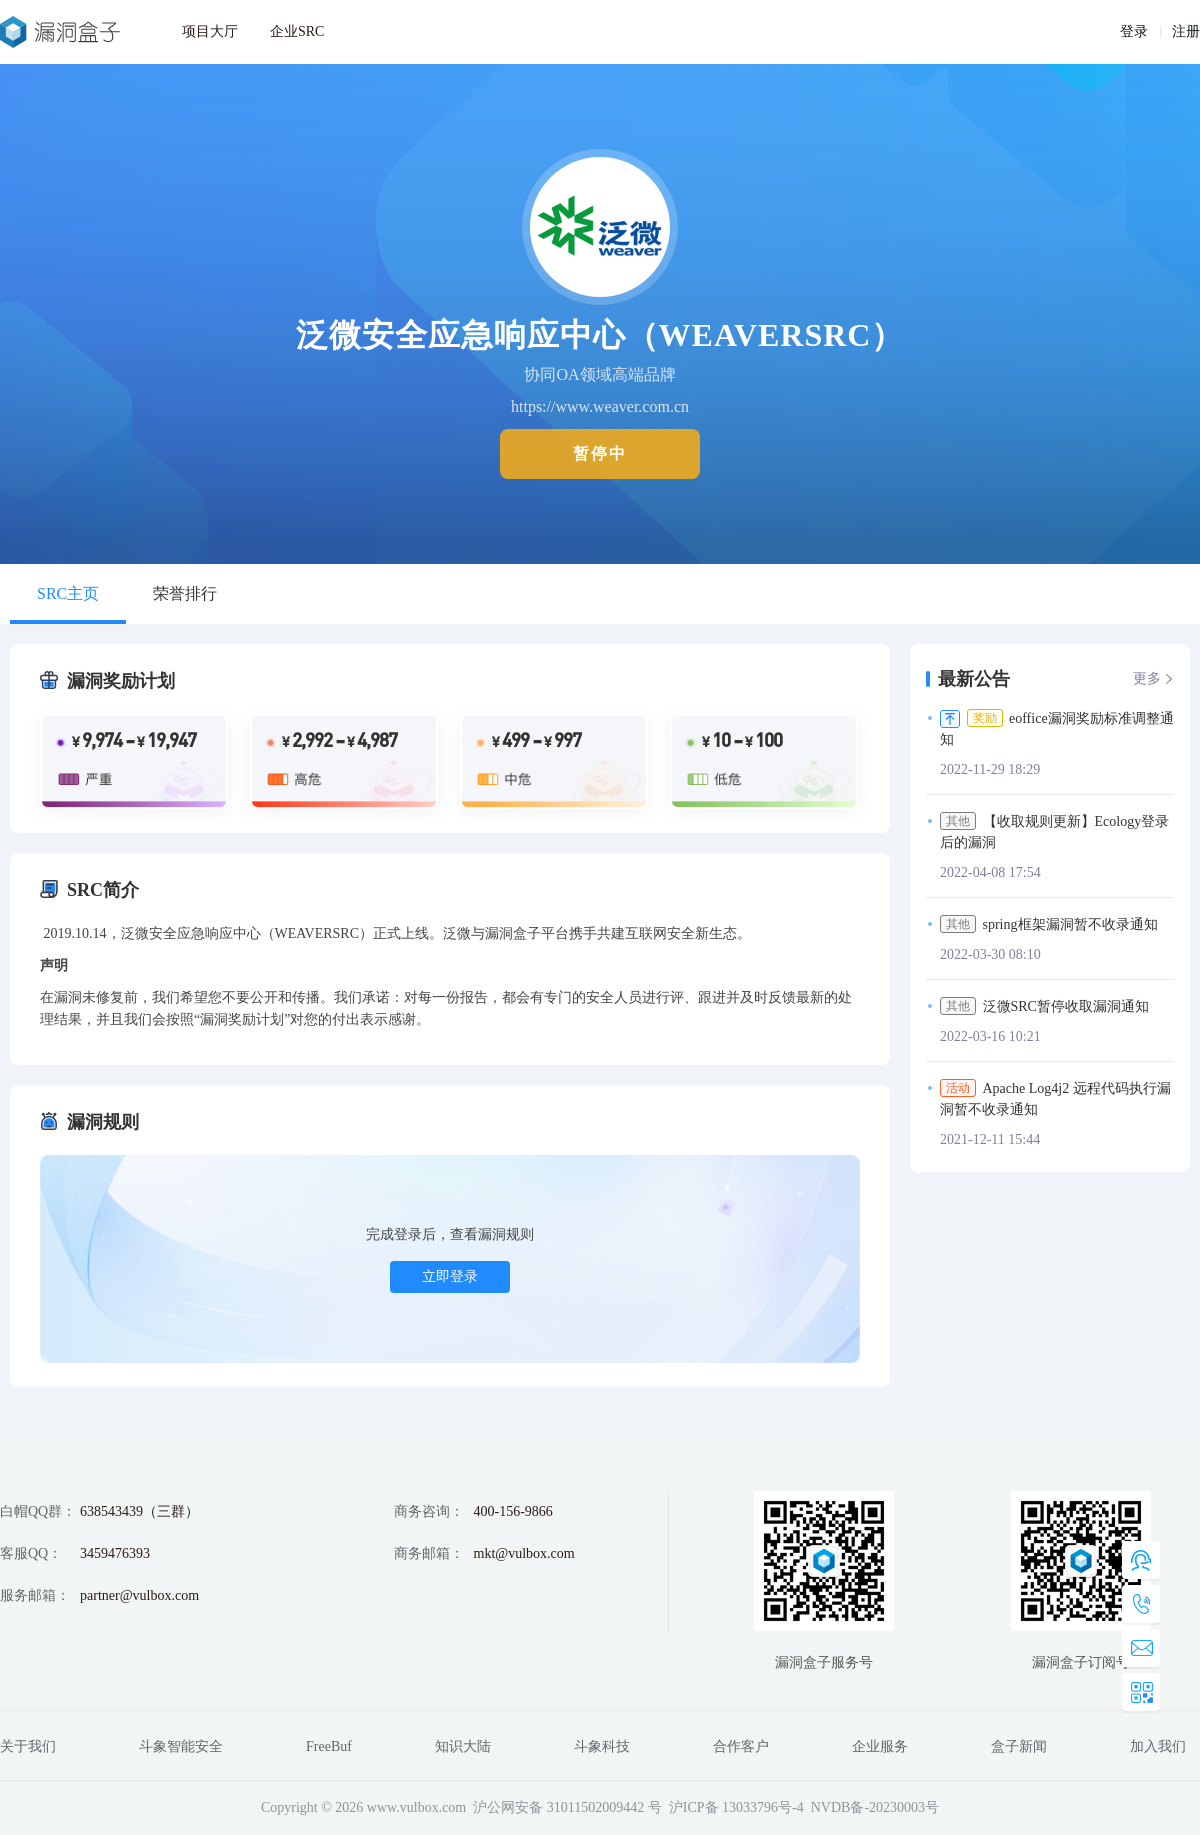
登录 (1134, 31)
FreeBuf (329, 1746)
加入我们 (1158, 1746)
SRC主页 (68, 593)
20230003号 (904, 1807)
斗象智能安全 (181, 1746)
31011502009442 (595, 1807)
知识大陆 (463, 1746)
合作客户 (741, 1746)
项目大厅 (210, 31)
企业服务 (880, 1746)
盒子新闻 (1019, 1746)
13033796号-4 (763, 1807)
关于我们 (28, 1746)
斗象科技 (602, 1746)
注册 (1186, 31)
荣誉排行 (185, 593)
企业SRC (297, 31)
